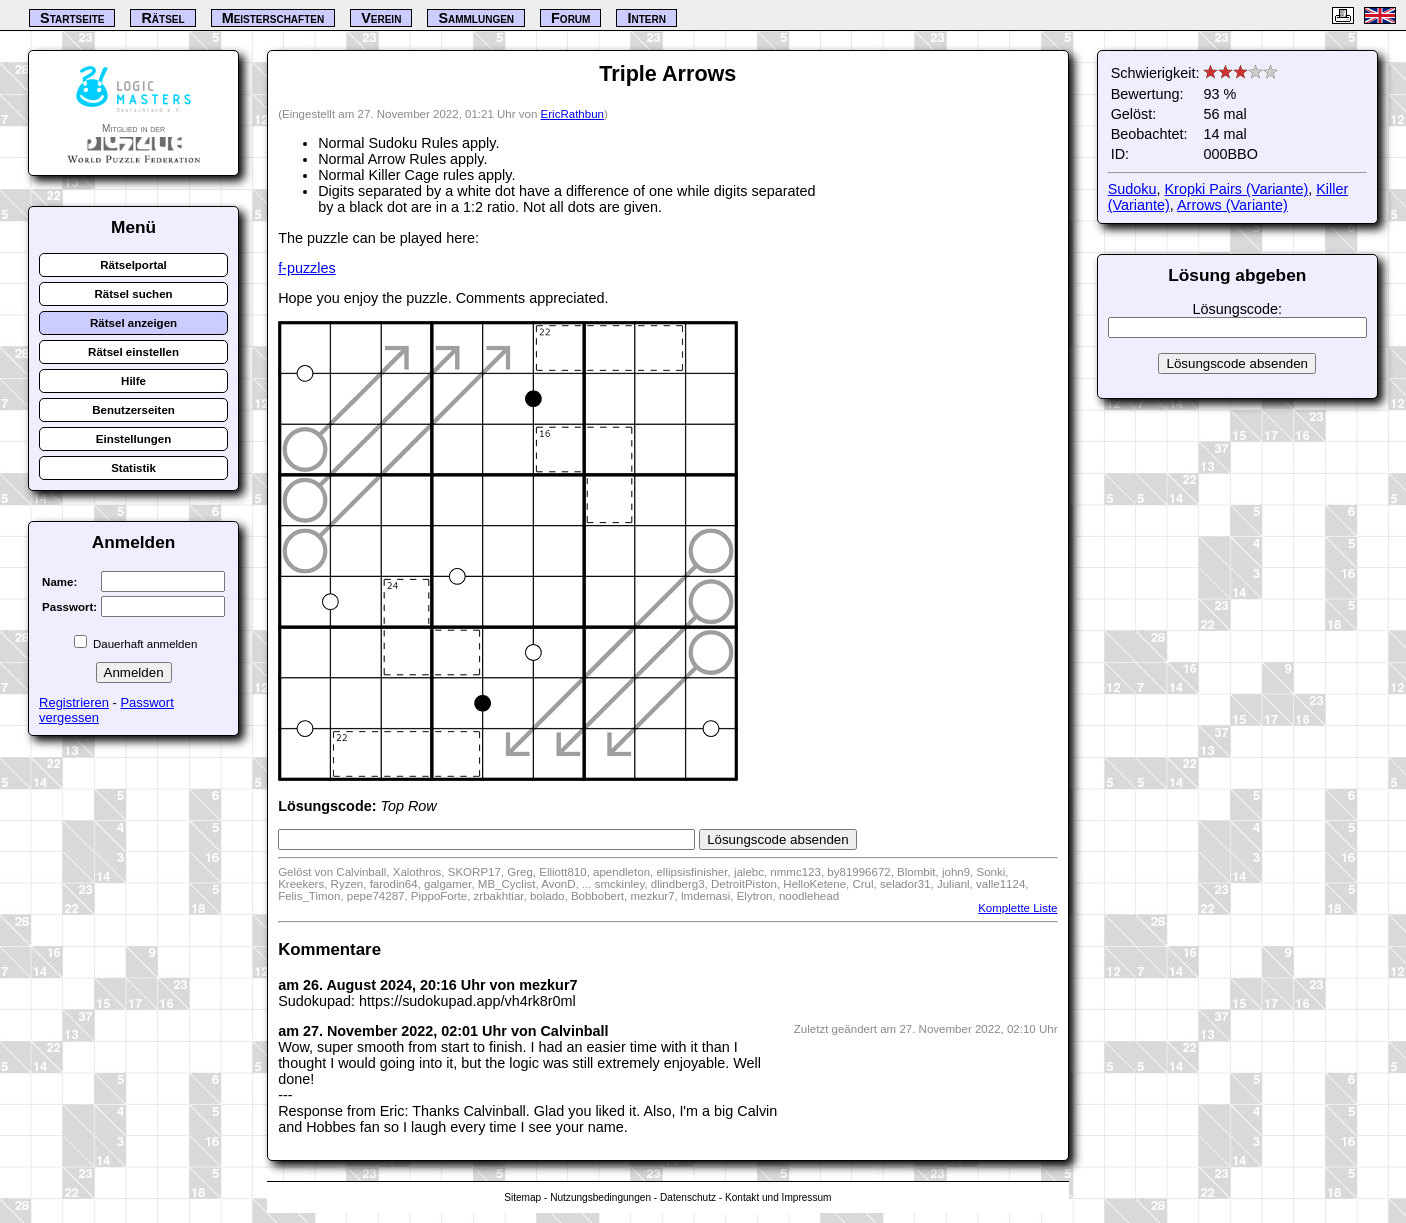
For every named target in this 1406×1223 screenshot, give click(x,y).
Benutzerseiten (133, 410)
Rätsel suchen (134, 294)
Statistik (133, 468)
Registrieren (74, 702)
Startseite (72, 18)
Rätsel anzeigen (133, 323)
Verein (381, 18)
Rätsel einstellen (133, 352)
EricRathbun (572, 114)
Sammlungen (476, 18)
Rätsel (162, 18)
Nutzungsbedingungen (600, 1197)
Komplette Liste (1017, 908)
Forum (570, 18)
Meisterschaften (273, 18)
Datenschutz (688, 1197)
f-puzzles (307, 268)
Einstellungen (134, 439)
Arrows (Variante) (1232, 205)
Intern (646, 18)
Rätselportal (133, 265)
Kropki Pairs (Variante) (1236, 189)
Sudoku (1132, 189)
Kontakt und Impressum (778, 1197)
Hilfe (133, 381)
